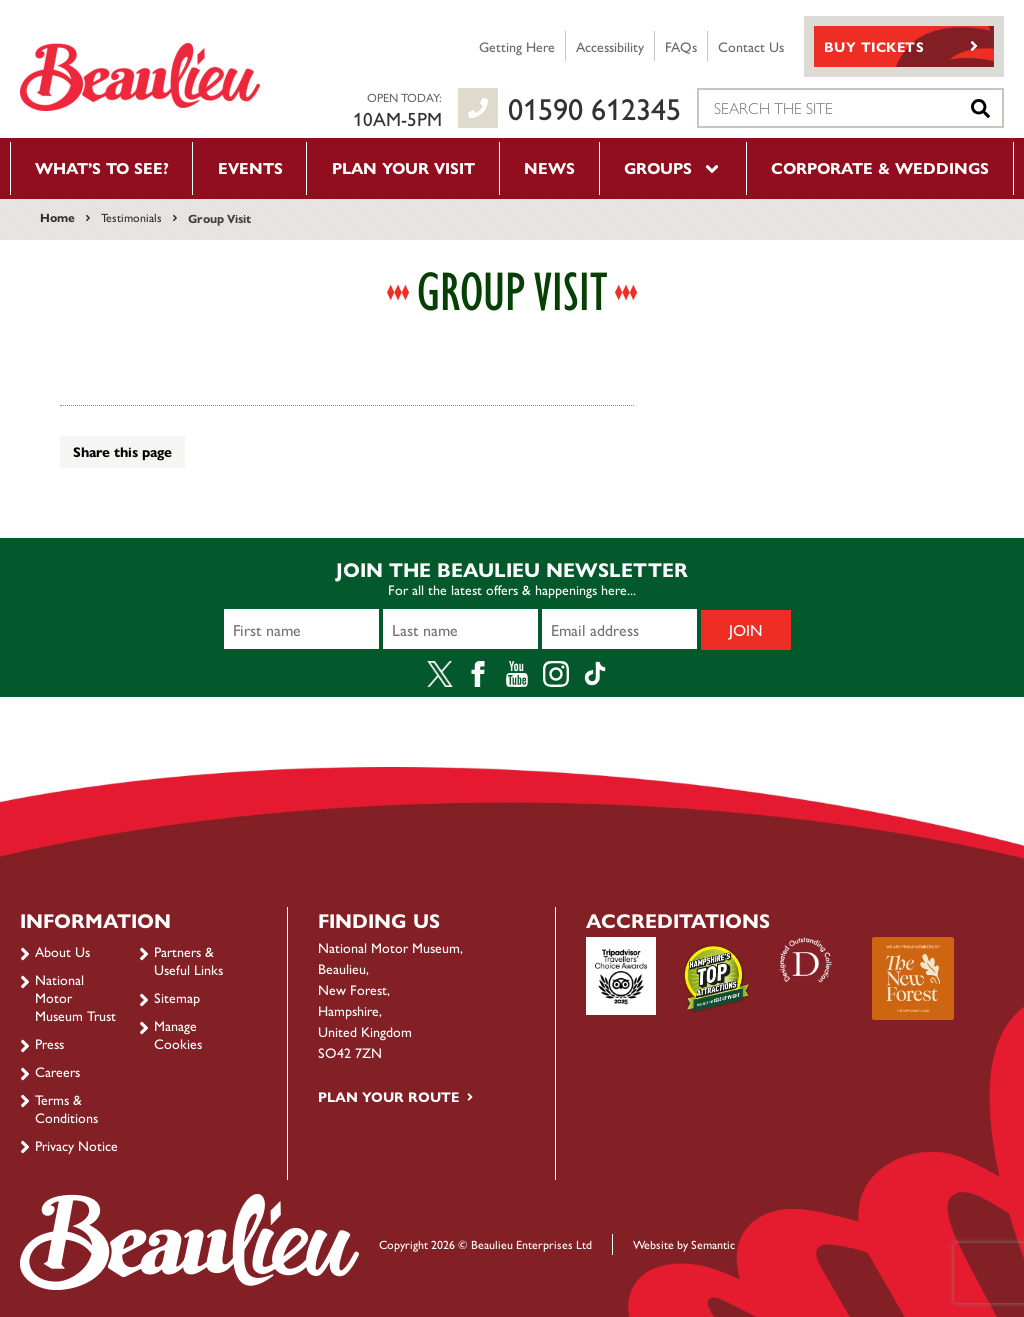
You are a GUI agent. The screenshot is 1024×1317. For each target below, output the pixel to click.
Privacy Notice (76, 1145)
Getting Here (517, 46)
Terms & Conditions (66, 1108)
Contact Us (751, 46)
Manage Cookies (178, 1034)
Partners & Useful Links (188, 960)
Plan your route (388, 1096)
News (549, 167)
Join (746, 629)
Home (57, 217)
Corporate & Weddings (880, 167)
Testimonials (131, 217)
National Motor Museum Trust (75, 997)
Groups (673, 167)
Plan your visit (403, 167)
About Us (62, 951)
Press (49, 1043)
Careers (57, 1071)
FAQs (681, 46)
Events (250, 167)
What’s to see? (102, 167)
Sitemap (177, 997)
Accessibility (610, 46)
